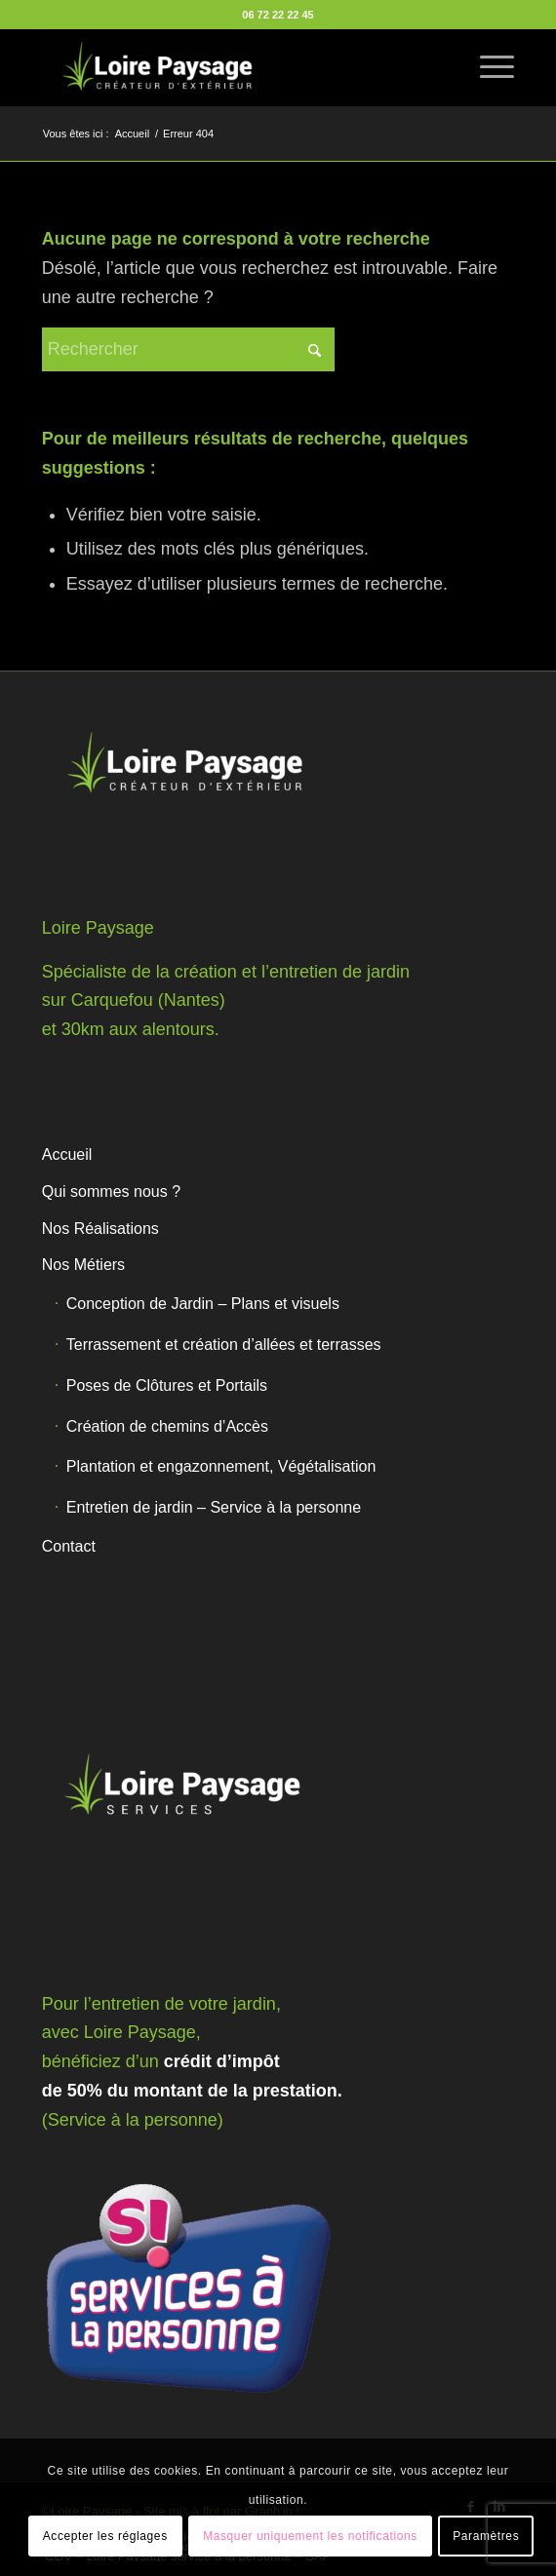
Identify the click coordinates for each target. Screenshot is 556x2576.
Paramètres (486, 2536)
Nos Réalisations (100, 1228)
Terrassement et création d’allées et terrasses (223, 1344)
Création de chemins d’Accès (167, 1426)
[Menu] (487, 67)
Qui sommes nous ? (111, 1191)
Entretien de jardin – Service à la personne (213, 1507)
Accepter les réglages (105, 2536)
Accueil (67, 1154)
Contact (69, 1546)
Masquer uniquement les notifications (310, 2536)
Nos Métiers (83, 1264)
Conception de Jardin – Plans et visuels (202, 1303)
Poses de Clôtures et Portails (166, 1385)
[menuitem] (487, 67)
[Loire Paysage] (231, 67)
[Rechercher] (188, 349)
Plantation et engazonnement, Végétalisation (221, 1466)
